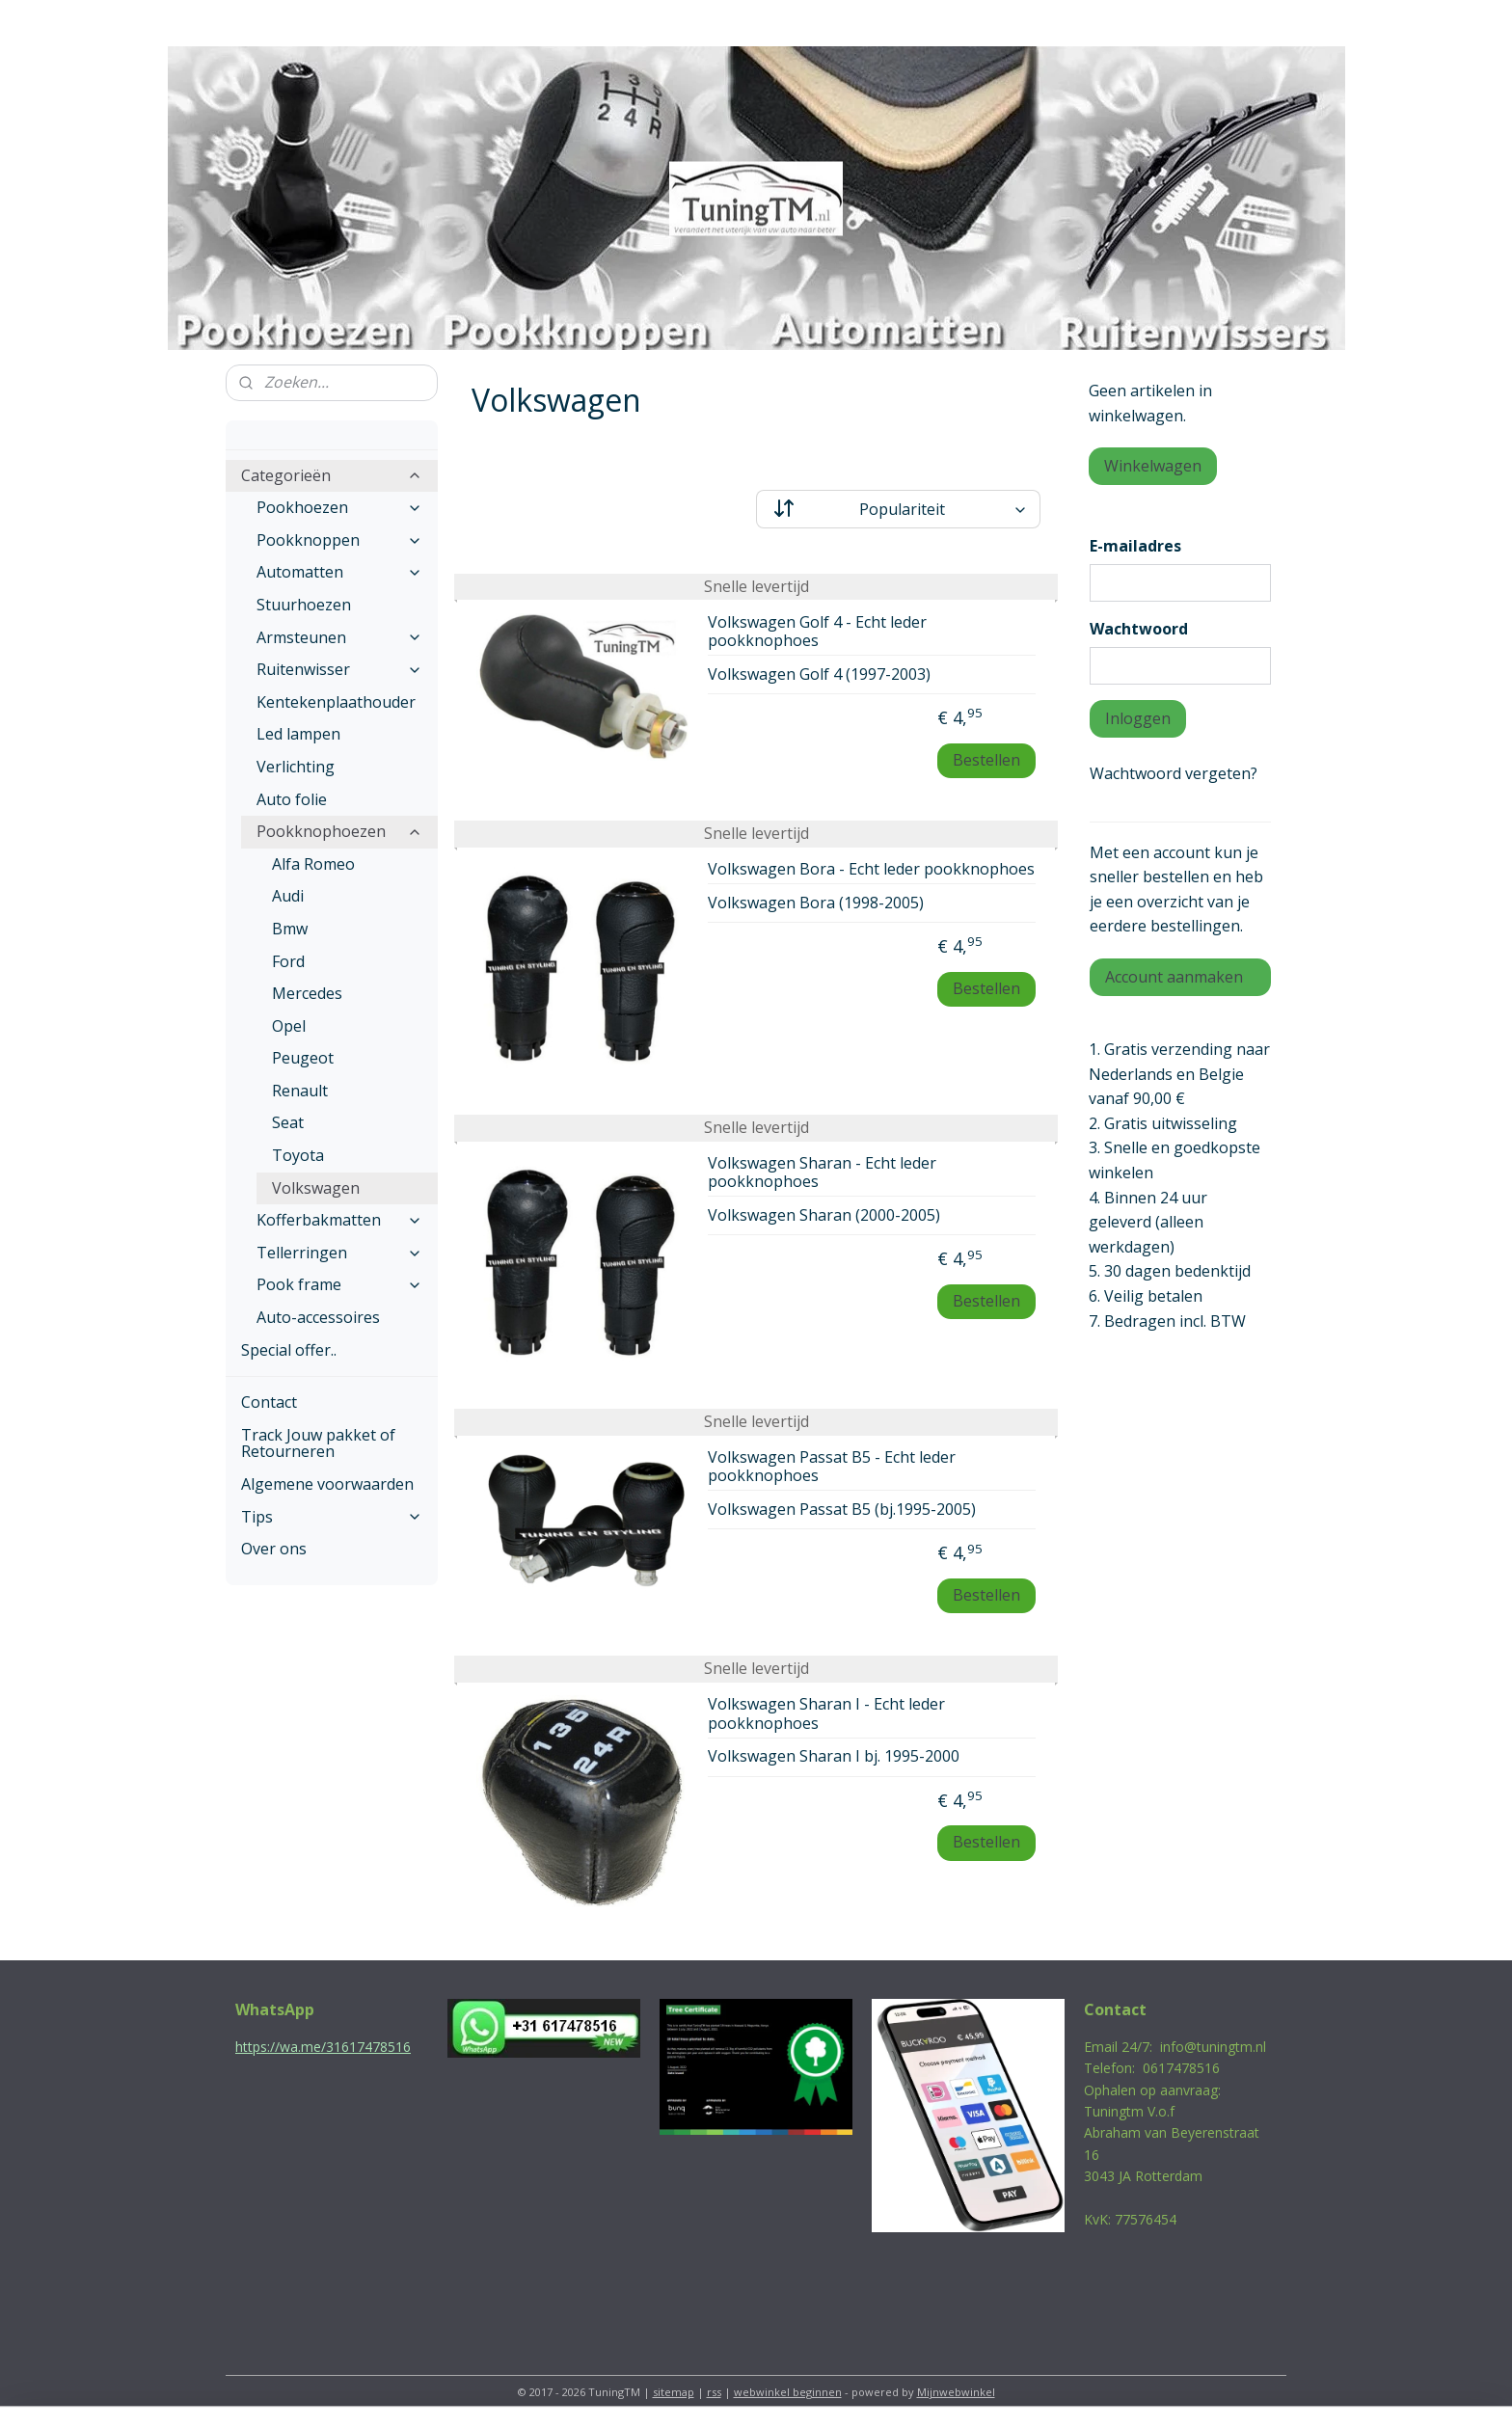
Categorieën (331, 475)
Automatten (339, 571)
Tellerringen (339, 1252)
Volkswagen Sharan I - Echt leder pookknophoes (826, 1714)
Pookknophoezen (339, 831)
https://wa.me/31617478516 (323, 2046)
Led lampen (298, 733)
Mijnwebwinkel (956, 2392)
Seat (288, 1122)
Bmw (290, 928)
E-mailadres (1135, 545)
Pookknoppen (339, 540)
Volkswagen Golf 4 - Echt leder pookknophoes (817, 632)
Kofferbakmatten (339, 1219)
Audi (288, 895)
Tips (331, 1516)
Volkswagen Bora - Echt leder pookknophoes (871, 869)
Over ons (274, 1548)
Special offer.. (289, 1350)
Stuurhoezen (303, 604)
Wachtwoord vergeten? (1173, 773)
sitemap (673, 2392)
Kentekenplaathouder (336, 702)
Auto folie (291, 799)
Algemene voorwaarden (327, 1484)
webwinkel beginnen (788, 2392)
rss (714, 2392)
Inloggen (1138, 718)
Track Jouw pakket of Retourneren (318, 1443)
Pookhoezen (339, 507)
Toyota (298, 1155)
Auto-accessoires (318, 1317)
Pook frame (339, 1284)
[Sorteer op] (898, 509)
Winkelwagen (1153, 465)
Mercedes (307, 993)
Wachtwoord (1139, 628)
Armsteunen (339, 637)
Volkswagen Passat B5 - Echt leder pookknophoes (832, 1467)
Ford (288, 961)
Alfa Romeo (313, 864)
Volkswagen (316, 1188)
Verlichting (295, 766)
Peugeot (303, 1057)
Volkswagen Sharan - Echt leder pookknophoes (822, 1173)
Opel (289, 1026)
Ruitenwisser (339, 669)
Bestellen (986, 759)
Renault (300, 1090)
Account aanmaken (1174, 976)
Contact (269, 1402)
